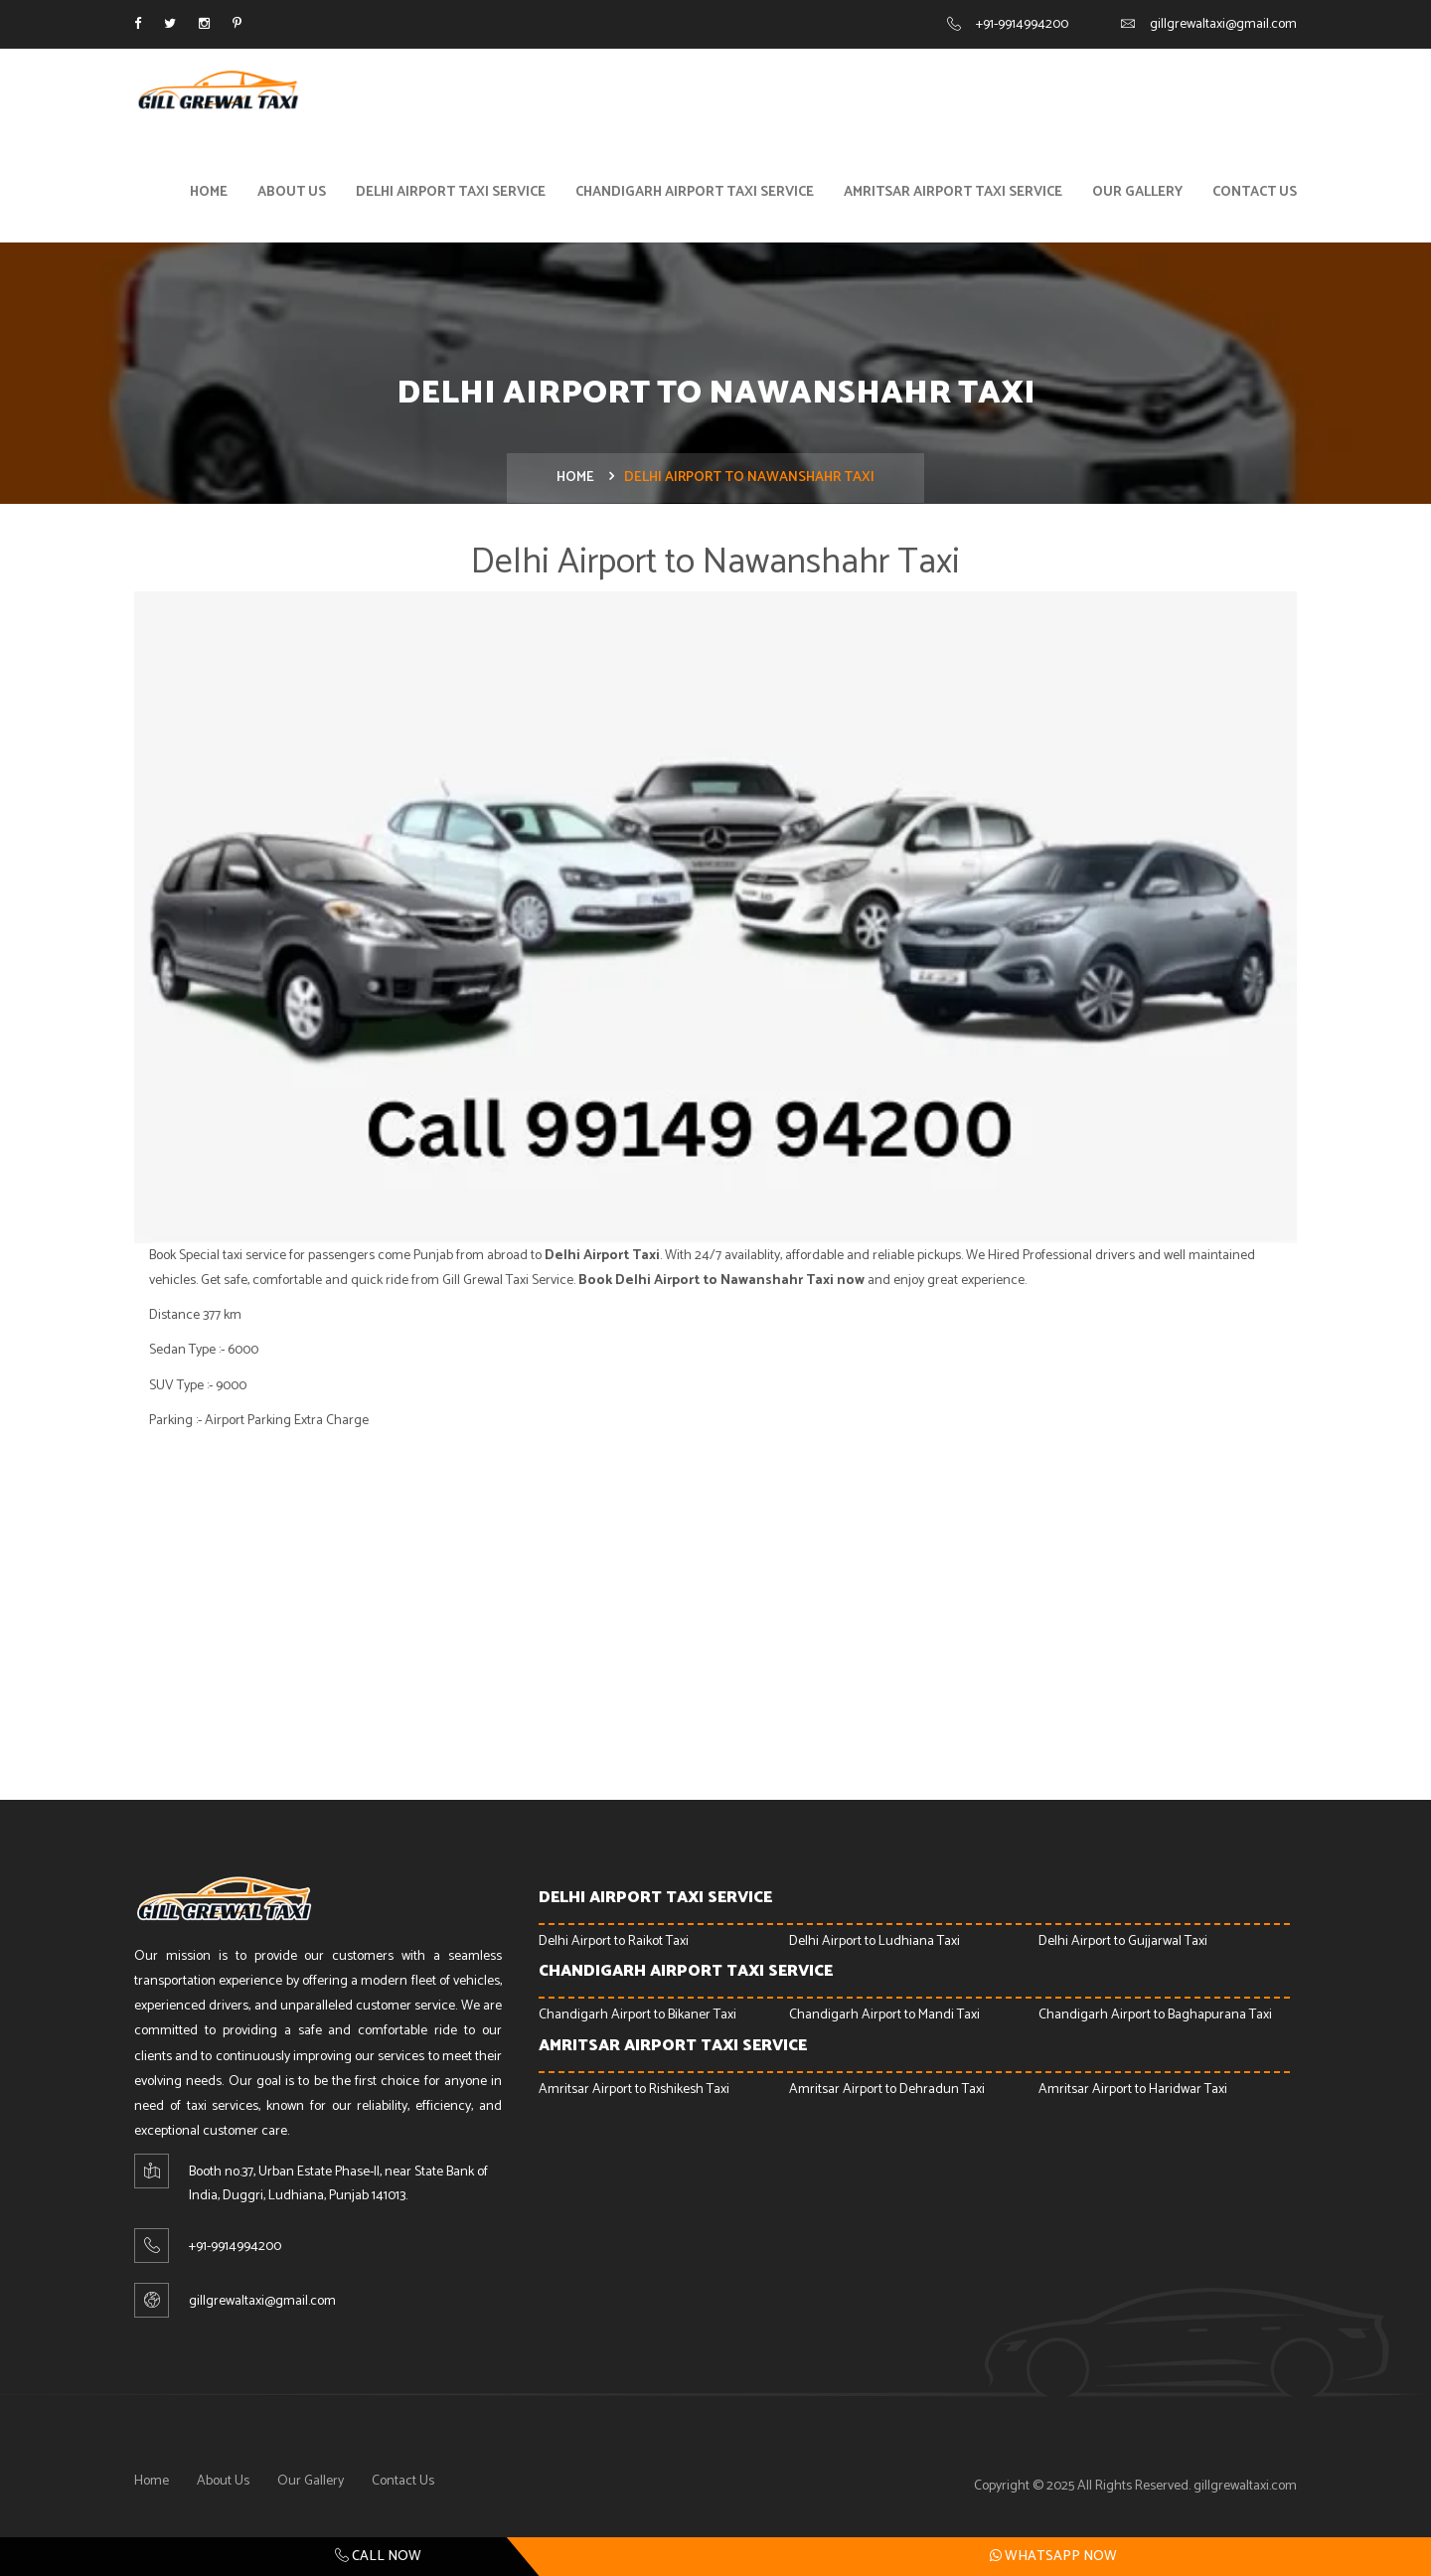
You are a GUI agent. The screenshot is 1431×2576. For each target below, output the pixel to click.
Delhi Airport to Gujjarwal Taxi (1122, 1946)
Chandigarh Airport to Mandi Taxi (884, 2021)
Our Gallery (1137, 197)
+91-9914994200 (1022, 24)
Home (209, 197)
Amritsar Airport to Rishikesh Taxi (634, 2094)
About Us (291, 197)
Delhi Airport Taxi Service (451, 197)
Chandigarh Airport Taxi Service (694, 197)
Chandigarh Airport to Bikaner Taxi (637, 2021)
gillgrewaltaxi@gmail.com (1223, 24)
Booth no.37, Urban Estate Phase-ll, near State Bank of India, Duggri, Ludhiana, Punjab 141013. (338, 2190)
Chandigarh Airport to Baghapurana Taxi (1155, 2021)
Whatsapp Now (1053, 2556)
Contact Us (1254, 197)
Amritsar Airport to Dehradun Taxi (887, 2094)
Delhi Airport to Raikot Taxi (614, 1946)
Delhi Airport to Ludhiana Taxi (874, 1946)
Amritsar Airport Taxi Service (953, 197)
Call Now (378, 2556)
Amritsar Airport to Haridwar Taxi (1132, 2094)
